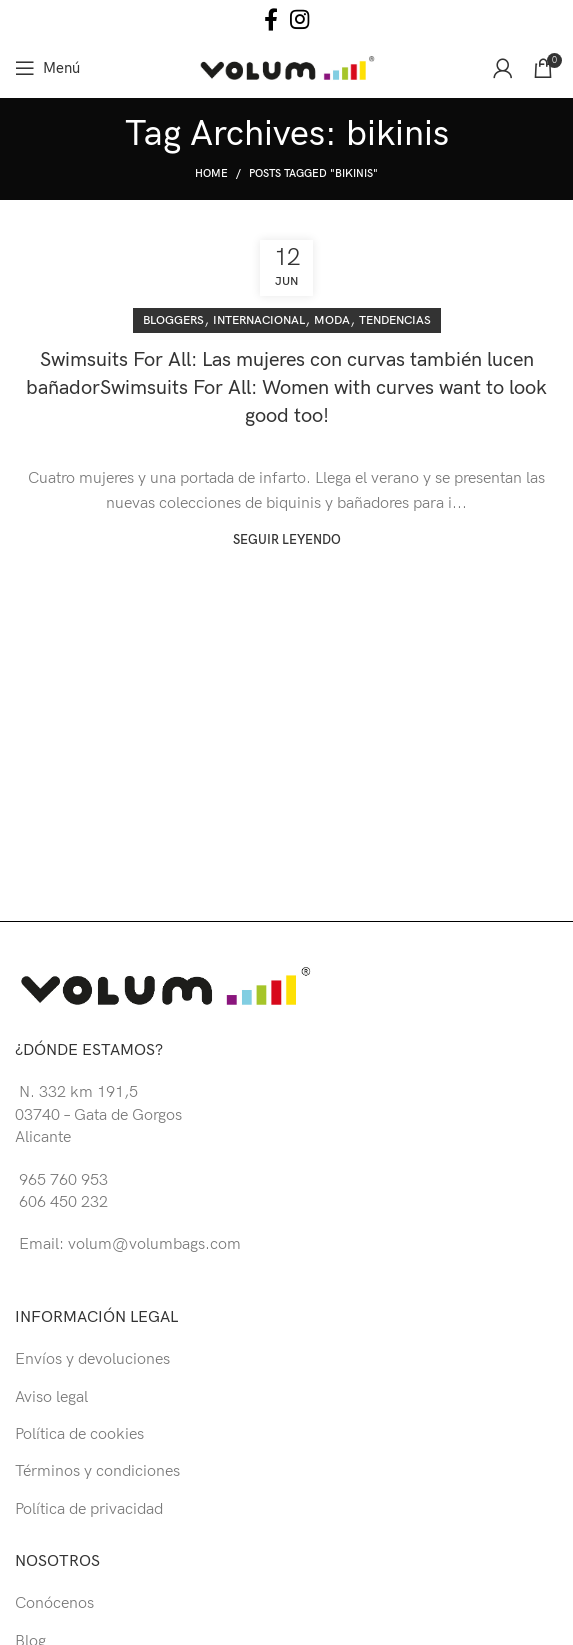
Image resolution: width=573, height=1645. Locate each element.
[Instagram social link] (299, 19)
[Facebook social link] (271, 19)
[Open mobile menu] (47, 68)
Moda (332, 320)
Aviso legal (51, 1397)
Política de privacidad (89, 1509)
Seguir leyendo (287, 540)
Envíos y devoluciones (92, 1359)
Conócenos (54, 1603)
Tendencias (395, 320)
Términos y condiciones (97, 1471)
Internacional (259, 320)
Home (211, 173)
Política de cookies (79, 1434)
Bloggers (173, 320)
